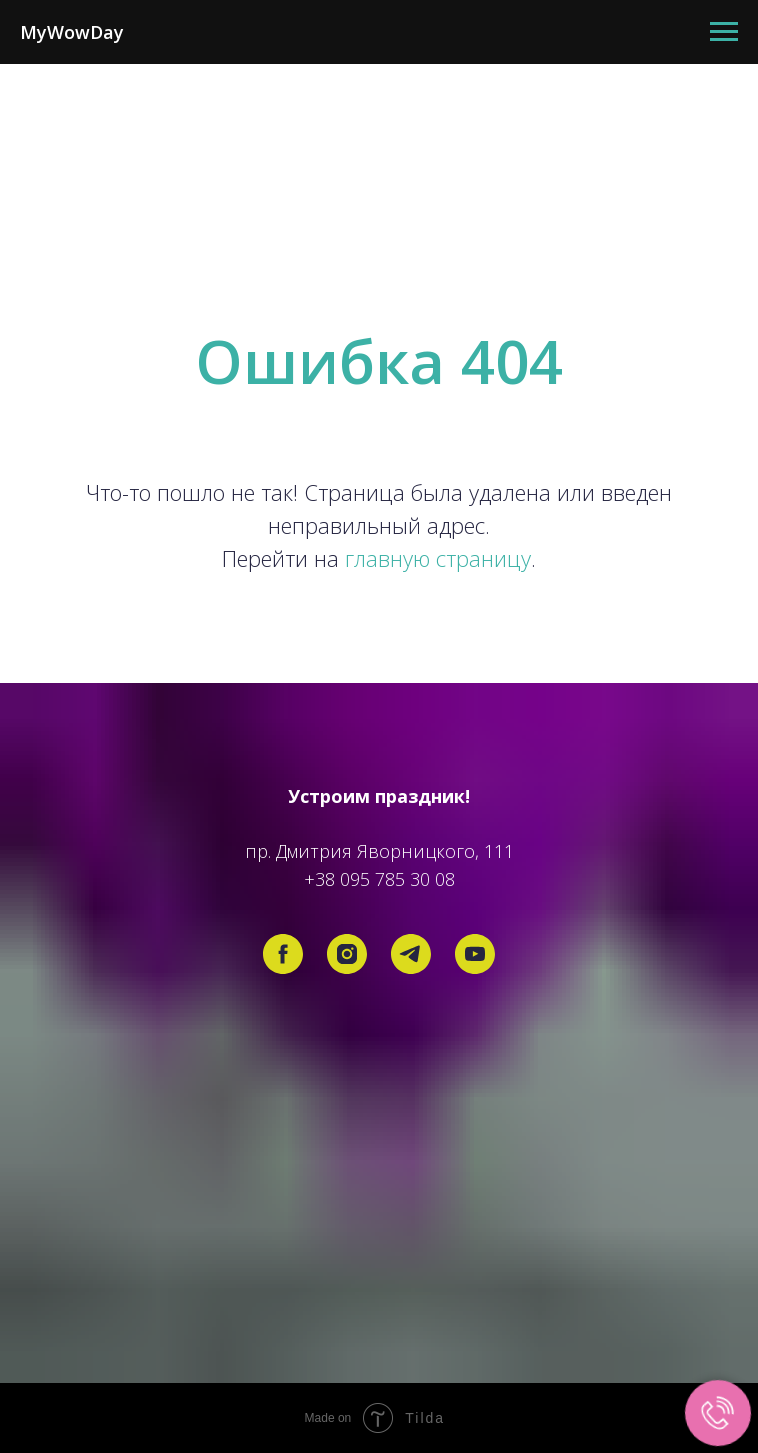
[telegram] (411, 954)
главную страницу (438, 558)
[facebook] (283, 954)
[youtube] (475, 954)
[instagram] (347, 954)
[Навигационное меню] (724, 32)
